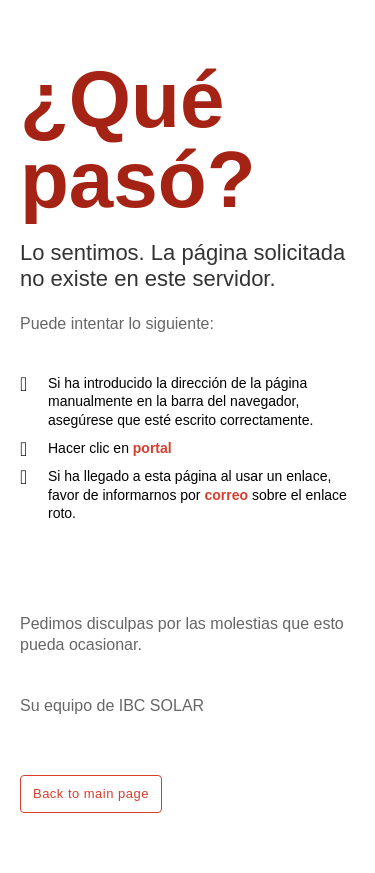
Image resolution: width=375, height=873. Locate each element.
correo (226, 495)
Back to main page (91, 793)
